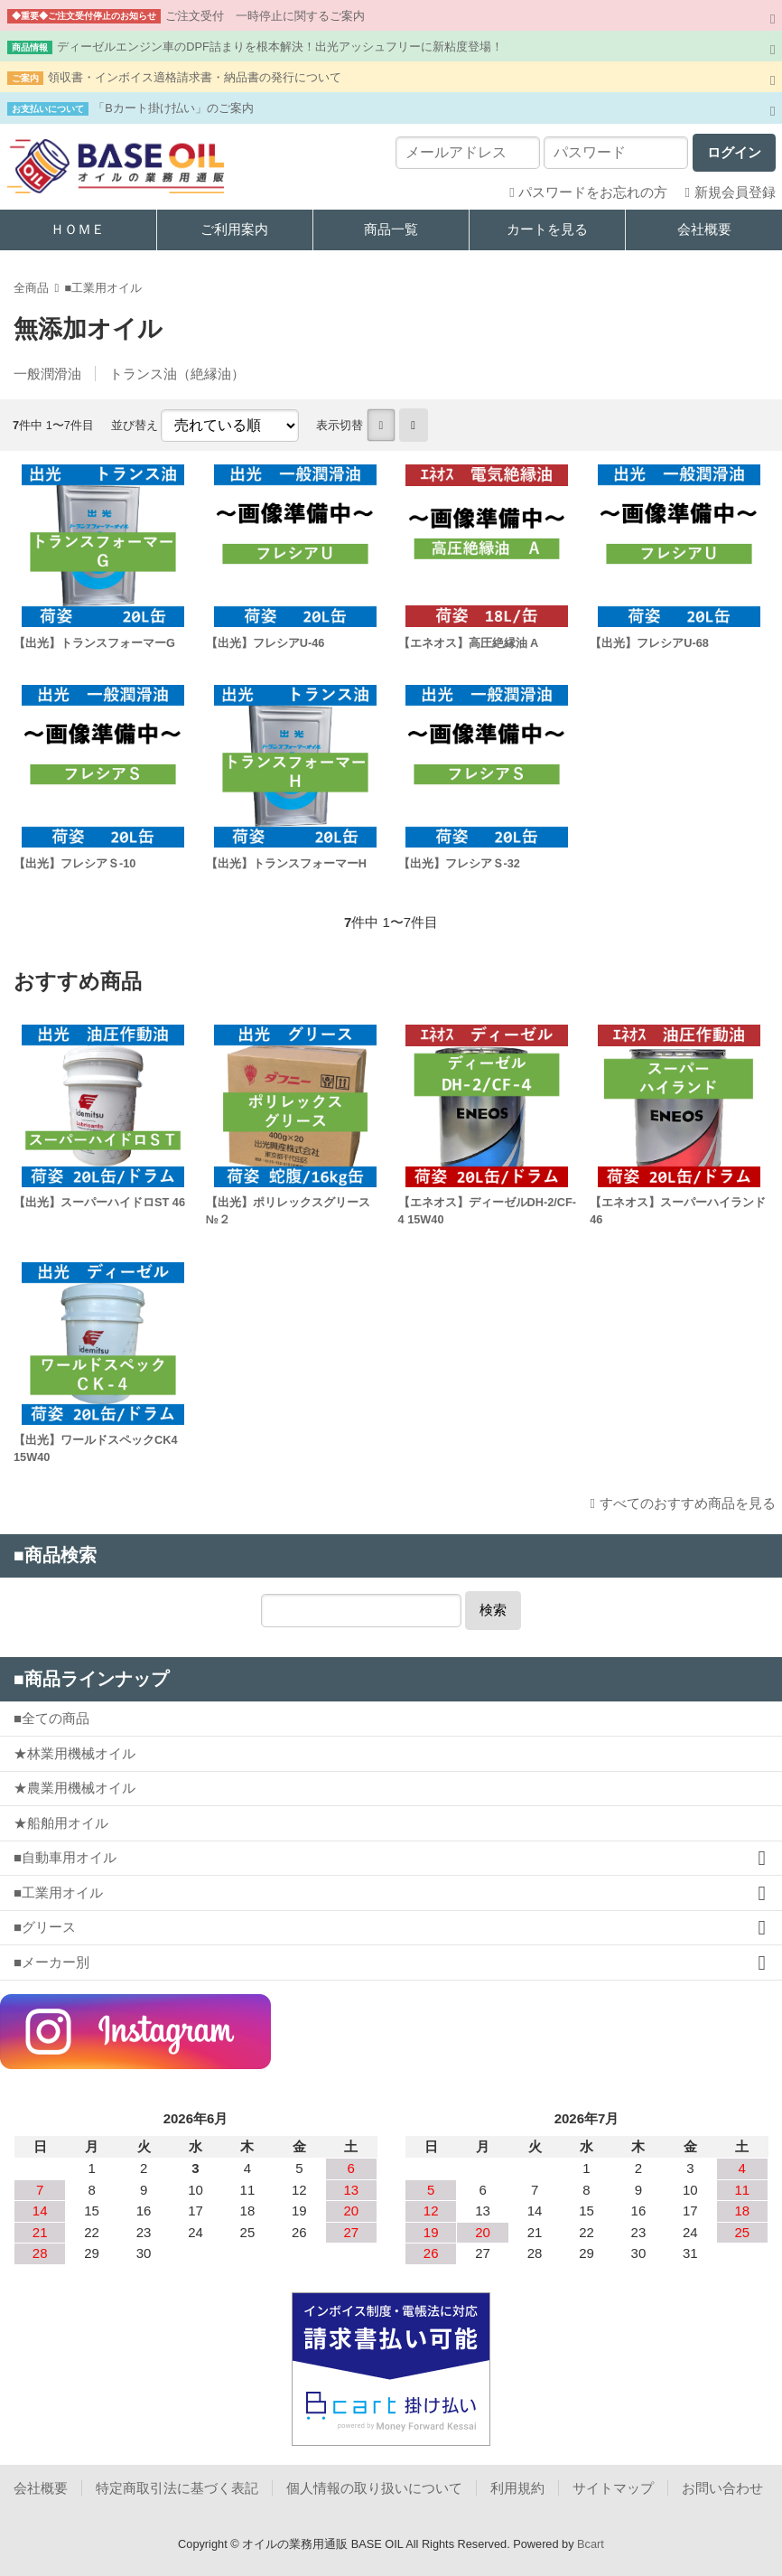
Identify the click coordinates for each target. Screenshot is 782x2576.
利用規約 (517, 2488)
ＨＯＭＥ (78, 229)
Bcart (590, 2544)
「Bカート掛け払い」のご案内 (173, 108)
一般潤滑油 (47, 373)
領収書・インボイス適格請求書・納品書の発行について (194, 77)
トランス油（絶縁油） (177, 373)
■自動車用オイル (65, 1857)
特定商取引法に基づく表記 (177, 2488)
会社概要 (704, 229)
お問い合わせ (722, 2488)
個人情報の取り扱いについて (374, 2488)
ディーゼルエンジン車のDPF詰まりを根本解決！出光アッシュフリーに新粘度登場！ (280, 46)
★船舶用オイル (61, 1823)
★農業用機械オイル (74, 1787)
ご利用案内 (234, 229)
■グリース (45, 1926)
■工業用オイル (103, 288)
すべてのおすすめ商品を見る (688, 1503)
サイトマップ (613, 2488)
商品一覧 (391, 229)
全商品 (31, 288)
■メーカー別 (51, 1962)
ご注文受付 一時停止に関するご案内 (265, 16)
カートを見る (547, 229)
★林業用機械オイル (74, 1753)
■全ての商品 (51, 1718)
